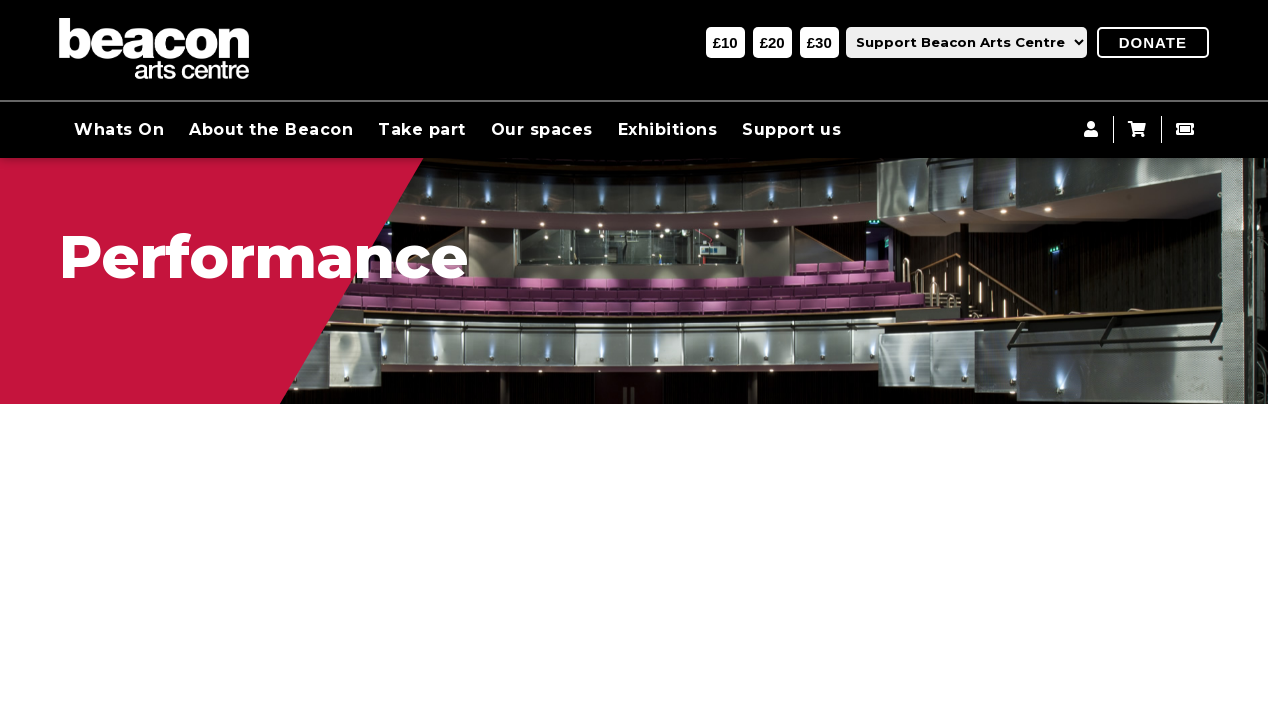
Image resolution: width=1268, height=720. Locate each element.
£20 (772, 42)
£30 (819, 42)
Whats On (119, 129)
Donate (1153, 42)
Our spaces (542, 129)
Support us (791, 129)
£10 (725, 42)
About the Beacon (271, 129)
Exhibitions (668, 129)
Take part (422, 129)
